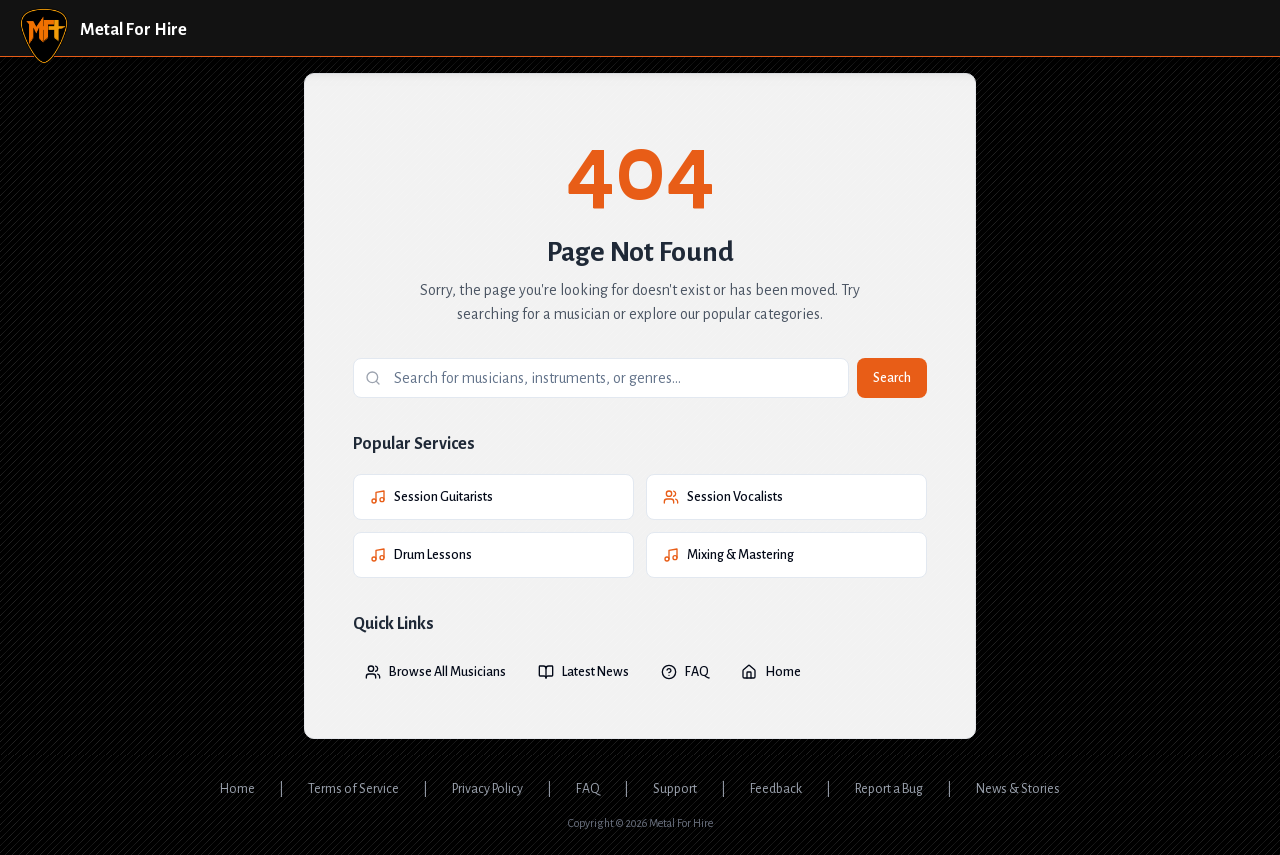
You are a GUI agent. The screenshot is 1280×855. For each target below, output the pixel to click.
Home (771, 672)
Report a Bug (889, 789)
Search (892, 378)
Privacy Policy (487, 789)
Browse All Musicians (435, 672)
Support (675, 789)
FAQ (685, 672)
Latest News (583, 672)
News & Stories (1018, 789)
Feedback (776, 789)
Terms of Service (353, 789)
